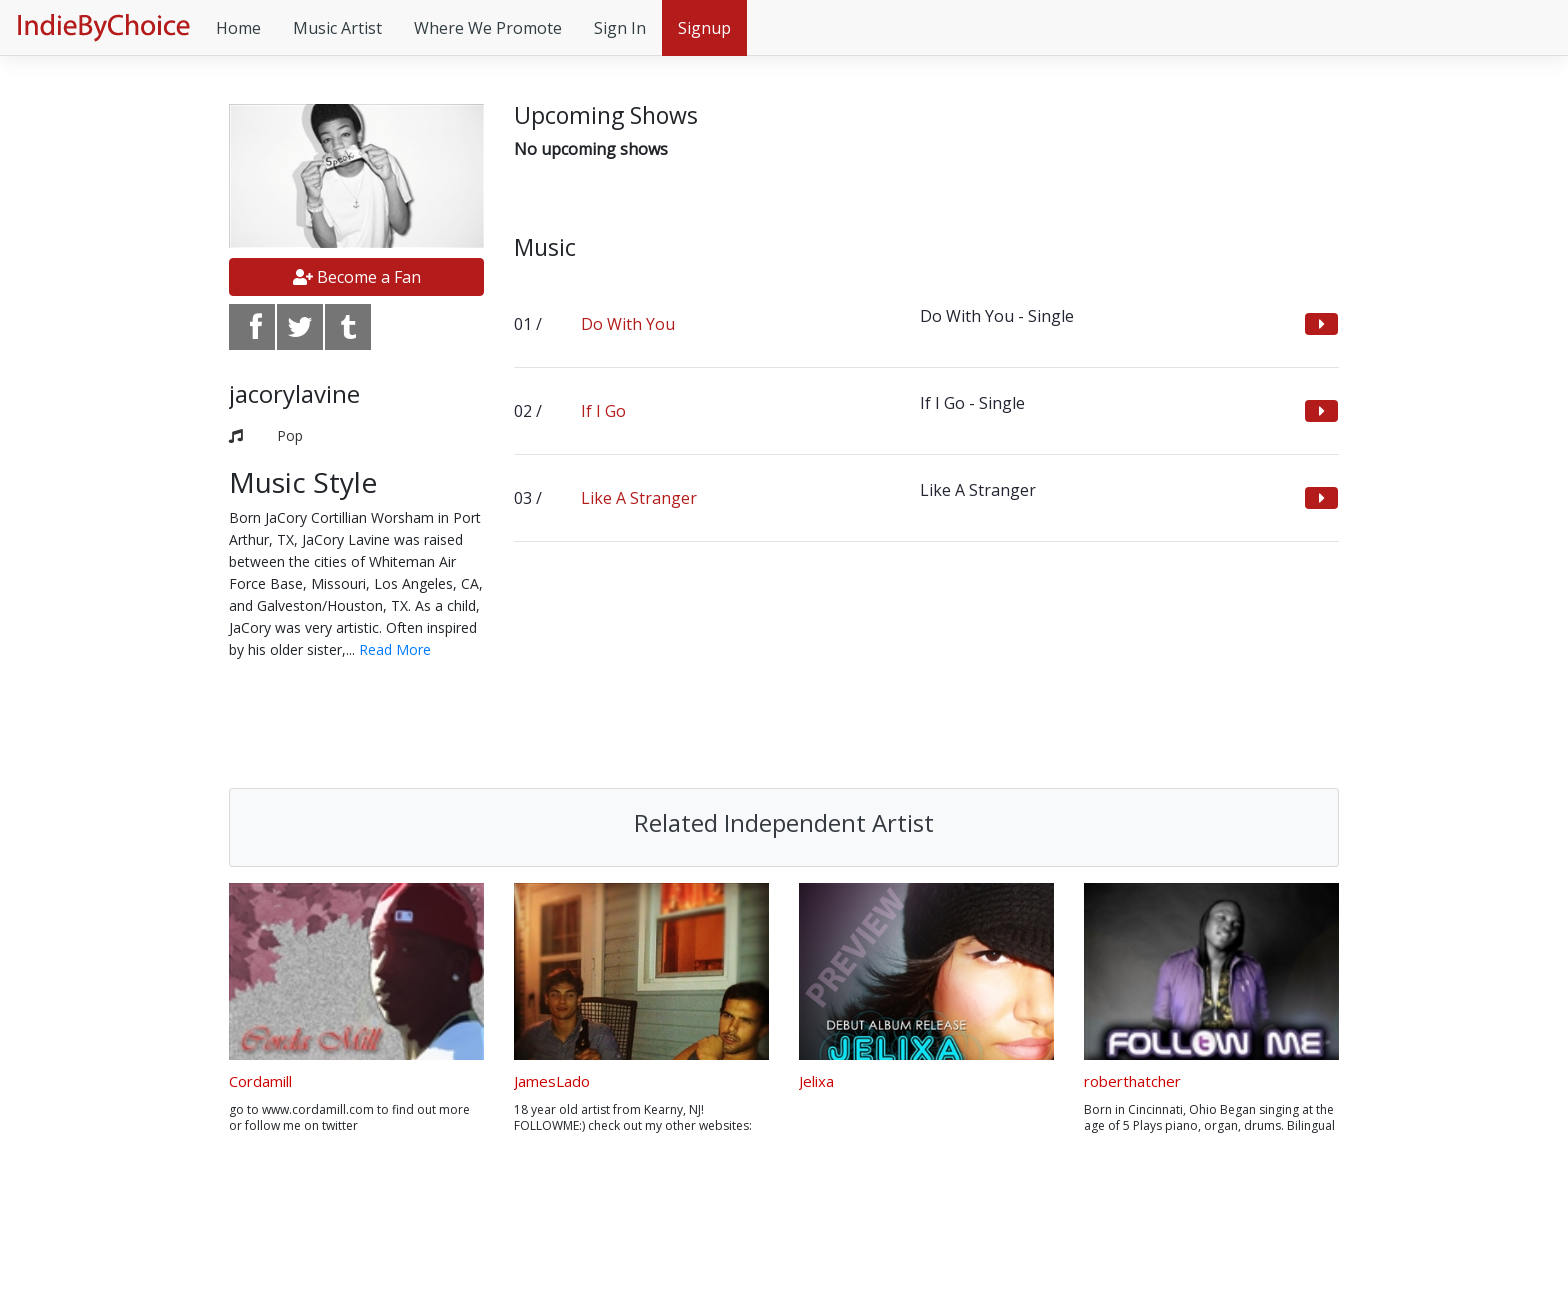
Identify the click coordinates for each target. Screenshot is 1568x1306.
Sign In (620, 28)
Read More (395, 649)
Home (238, 28)
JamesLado (552, 1081)
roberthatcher (1132, 1081)
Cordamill (260, 1081)
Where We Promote (488, 28)
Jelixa (816, 1081)
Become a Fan (357, 277)
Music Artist (337, 28)
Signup (704, 28)
